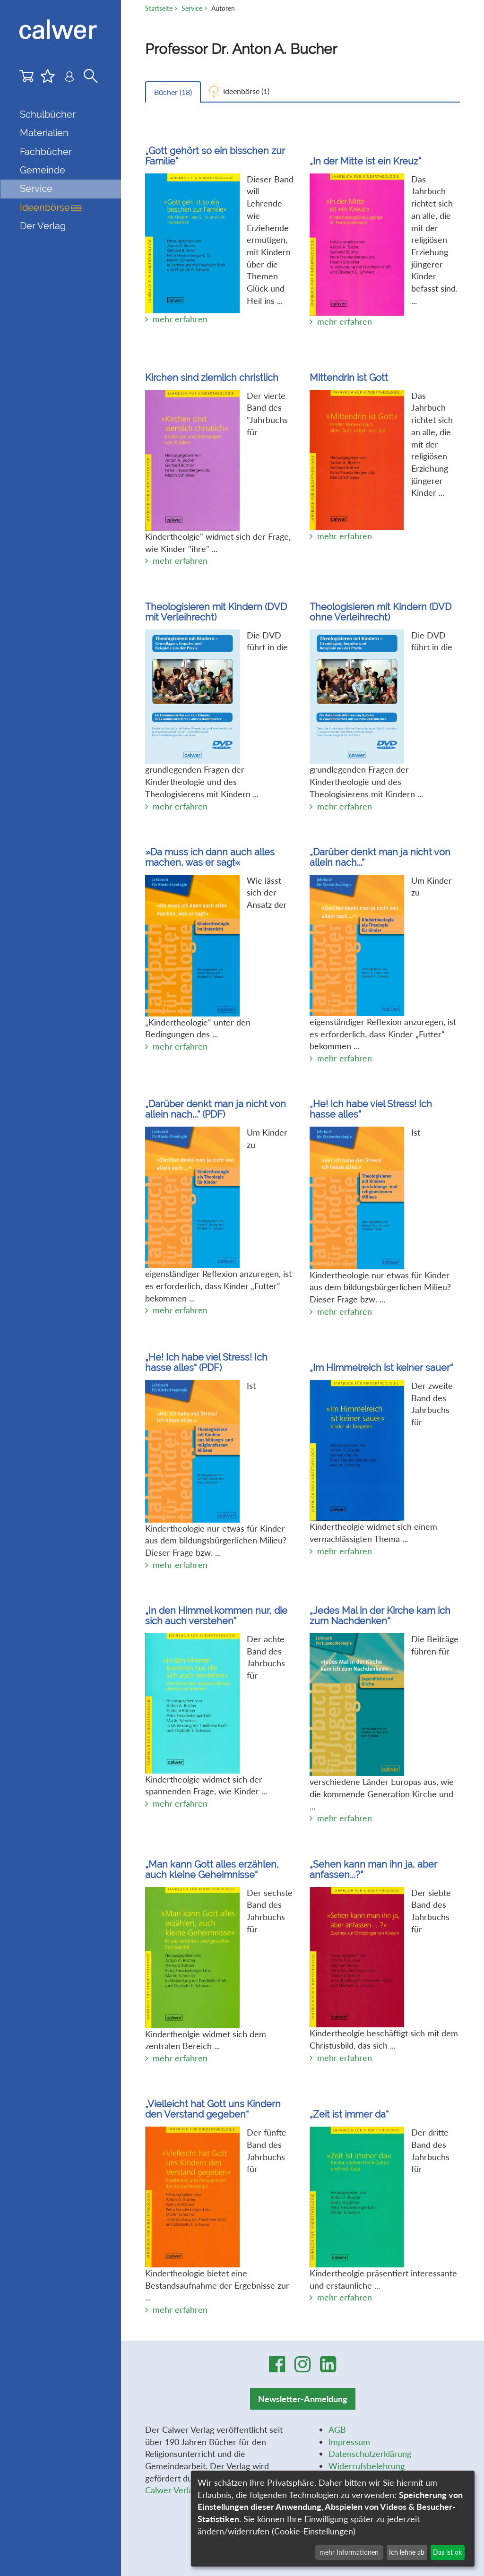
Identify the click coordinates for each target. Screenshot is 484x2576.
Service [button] (36, 188)
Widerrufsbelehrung (366, 2466)
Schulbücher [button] (48, 114)
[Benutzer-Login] (69, 78)
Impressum (349, 2442)
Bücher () (173, 91)
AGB (337, 2429)
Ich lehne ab (406, 2552)
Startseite (159, 8)
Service (192, 8)
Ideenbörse (51, 207)
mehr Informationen (349, 2552)
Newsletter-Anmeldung (302, 2399)
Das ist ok (447, 2552)
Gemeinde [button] (42, 170)
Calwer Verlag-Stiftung (187, 2490)
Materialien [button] (44, 132)
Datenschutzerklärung (369, 2453)
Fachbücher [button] (46, 151)
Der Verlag (43, 226)
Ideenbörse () (246, 90)
